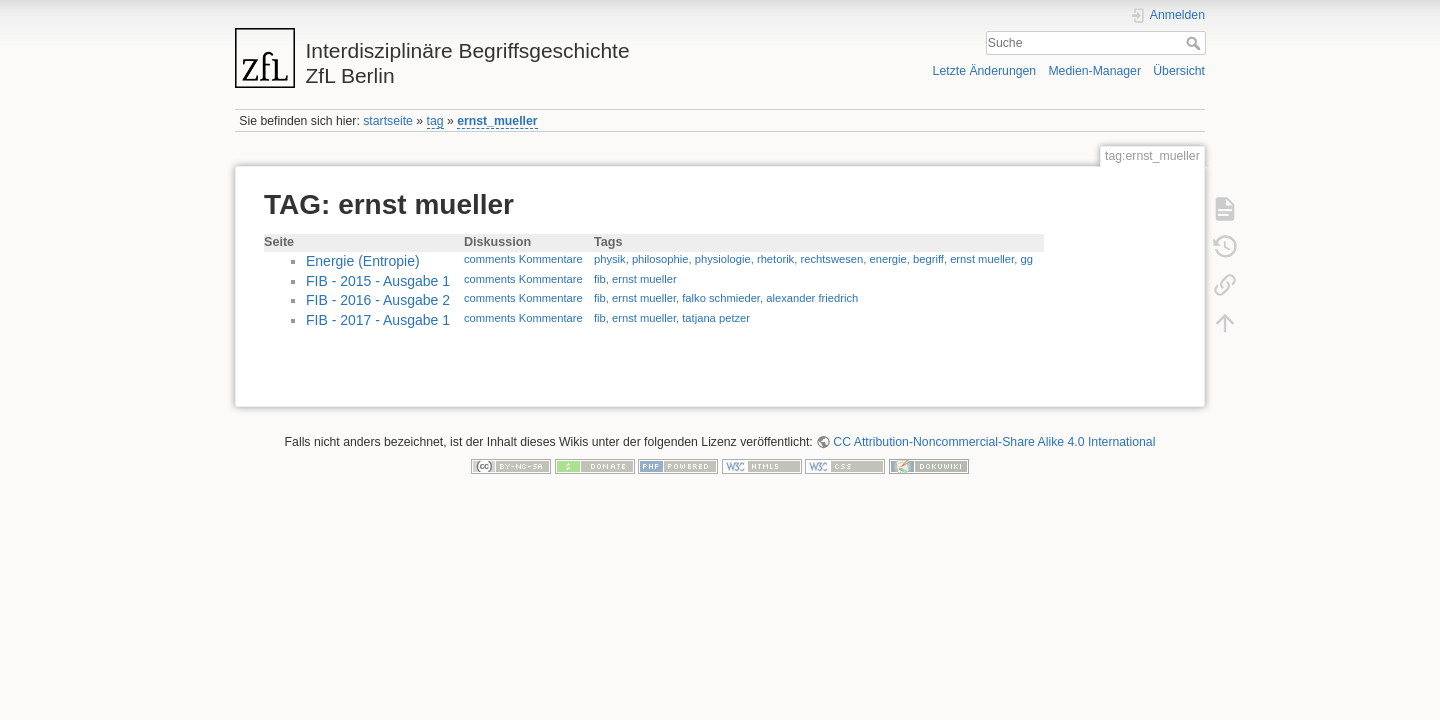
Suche (1195, 43)
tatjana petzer (716, 318)
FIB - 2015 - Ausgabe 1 (378, 281)
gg (1026, 259)
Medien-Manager (1094, 71)
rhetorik (775, 259)
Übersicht (1179, 71)
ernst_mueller (497, 121)
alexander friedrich (812, 298)
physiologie (723, 259)
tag (435, 121)
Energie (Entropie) (363, 261)
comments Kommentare (523, 259)
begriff (928, 259)
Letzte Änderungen (985, 71)
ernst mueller (982, 259)
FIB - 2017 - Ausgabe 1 (378, 320)
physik (610, 259)
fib (600, 279)
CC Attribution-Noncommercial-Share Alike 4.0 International (994, 442)
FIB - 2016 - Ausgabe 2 (378, 300)
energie (887, 259)
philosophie (660, 259)
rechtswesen (831, 259)
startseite (388, 121)
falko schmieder (721, 298)
